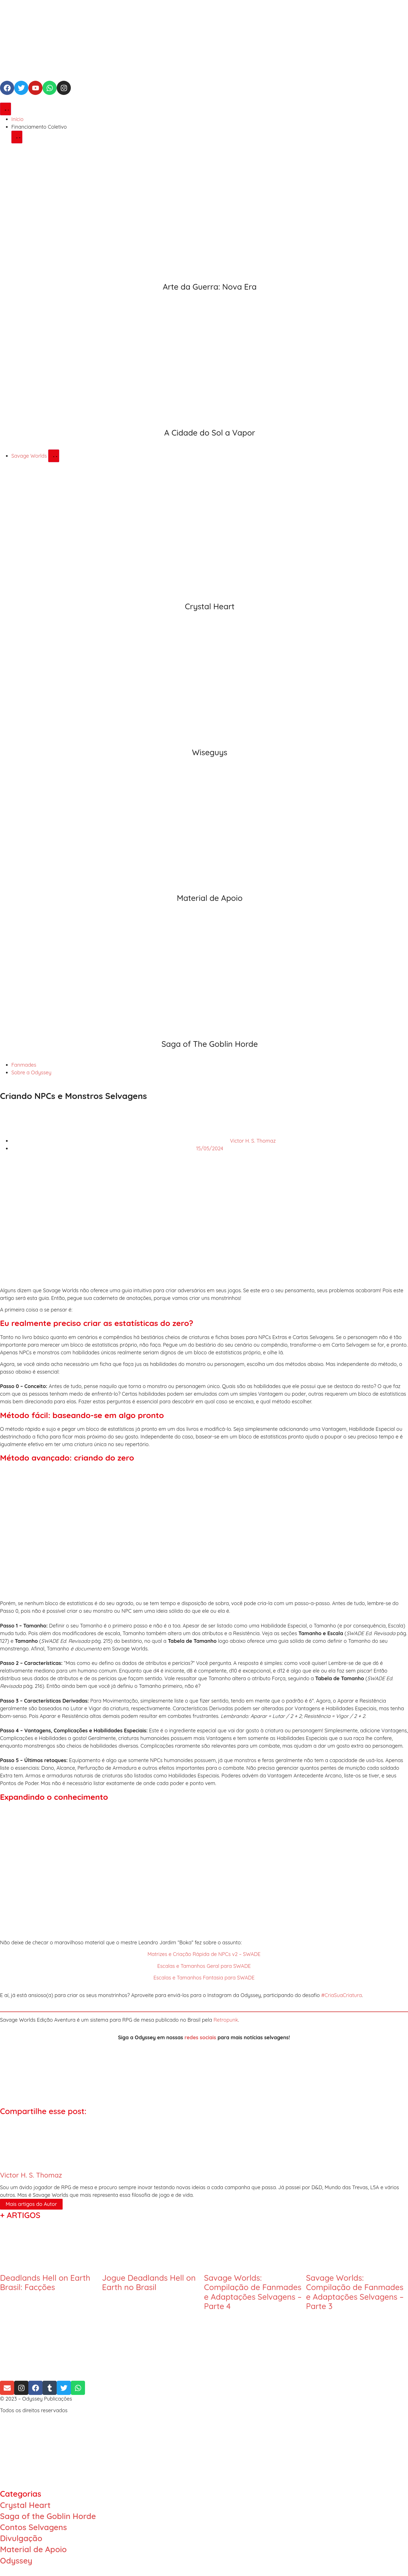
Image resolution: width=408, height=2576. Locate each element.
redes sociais (200, 2037)
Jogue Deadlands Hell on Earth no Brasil (149, 2282)
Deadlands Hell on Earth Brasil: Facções (45, 2282)
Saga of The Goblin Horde (210, 1044)
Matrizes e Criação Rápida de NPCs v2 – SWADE (203, 1954)
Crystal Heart (209, 606)
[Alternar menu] (5, 109)
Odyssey (16, 2561)
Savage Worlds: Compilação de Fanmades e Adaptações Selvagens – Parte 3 (355, 2292)
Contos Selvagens (33, 2527)
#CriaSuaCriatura (341, 1995)
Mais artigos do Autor (31, 2204)
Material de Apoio (210, 898)
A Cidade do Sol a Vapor (209, 433)
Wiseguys (210, 752)
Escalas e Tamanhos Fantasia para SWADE (203, 1977)
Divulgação (21, 2538)
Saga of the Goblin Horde (48, 2516)
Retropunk (226, 2020)
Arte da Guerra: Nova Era (209, 287)
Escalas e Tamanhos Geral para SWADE (204, 1966)
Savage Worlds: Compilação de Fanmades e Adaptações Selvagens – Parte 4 (253, 2292)
